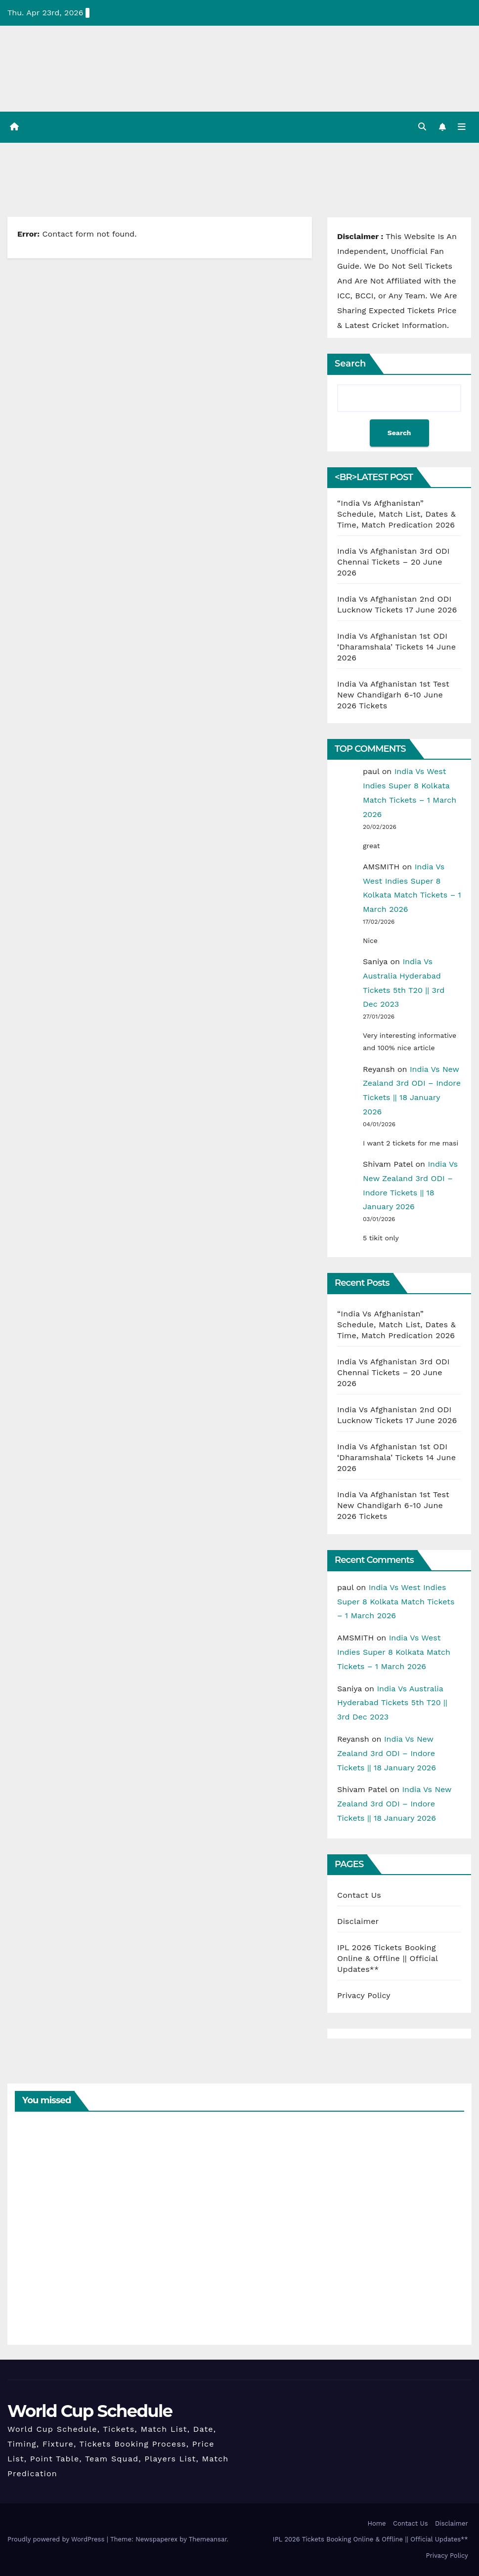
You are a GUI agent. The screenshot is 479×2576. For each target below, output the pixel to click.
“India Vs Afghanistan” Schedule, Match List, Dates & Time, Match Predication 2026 (396, 514)
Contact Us (359, 1895)
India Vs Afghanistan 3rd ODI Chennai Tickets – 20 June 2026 (393, 561)
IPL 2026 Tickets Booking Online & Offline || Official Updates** (387, 1958)
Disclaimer (358, 1921)
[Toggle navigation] (462, 127)
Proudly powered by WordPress (57, 2539)
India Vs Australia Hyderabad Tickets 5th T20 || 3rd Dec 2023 (392, 1703)
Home (376, 2523)
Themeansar (208, 2539)
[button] (422, 126)
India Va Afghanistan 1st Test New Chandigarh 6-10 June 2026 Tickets (393, 694)
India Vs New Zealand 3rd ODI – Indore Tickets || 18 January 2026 (386, 1753)
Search (350, 363)
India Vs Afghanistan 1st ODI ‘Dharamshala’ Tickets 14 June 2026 (396, 646)
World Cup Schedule (89, 2411)
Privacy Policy (364, 1995)
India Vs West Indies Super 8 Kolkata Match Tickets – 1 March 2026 (396, 1602)
